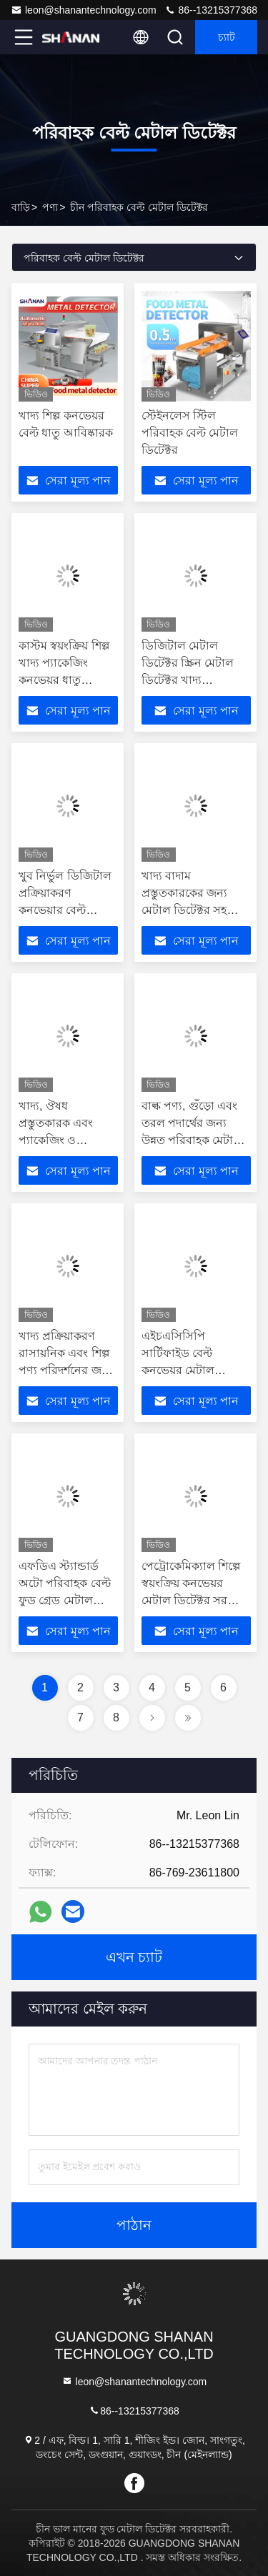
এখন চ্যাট (134, 1957)
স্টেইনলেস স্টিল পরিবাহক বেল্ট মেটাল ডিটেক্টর (190, 432)
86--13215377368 (210, 10)
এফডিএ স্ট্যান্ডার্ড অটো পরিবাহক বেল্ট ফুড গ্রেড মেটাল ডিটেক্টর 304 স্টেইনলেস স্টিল (65, 1600)
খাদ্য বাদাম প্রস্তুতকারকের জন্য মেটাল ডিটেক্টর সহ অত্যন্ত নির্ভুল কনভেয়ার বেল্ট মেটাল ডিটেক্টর (196, 910)
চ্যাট (226, 37)
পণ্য (50, 207)
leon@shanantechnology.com (84, 10)
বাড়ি (20, 207)
